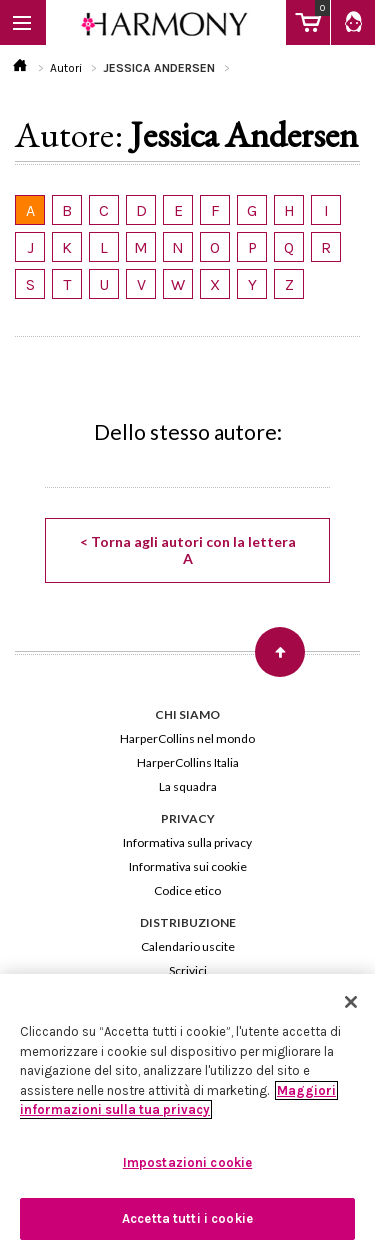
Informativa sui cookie (188, 866)
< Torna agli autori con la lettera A (188, 550)
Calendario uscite (188, 946)
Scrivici (188, 970)
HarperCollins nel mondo (187, 738)
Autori (66, 68)
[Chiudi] (351, 1002)
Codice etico (187, 890)
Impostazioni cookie (187, 1162)
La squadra (188, 786)
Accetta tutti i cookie (187, 1218)
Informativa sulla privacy (187, 842)
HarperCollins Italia (188, 762)
